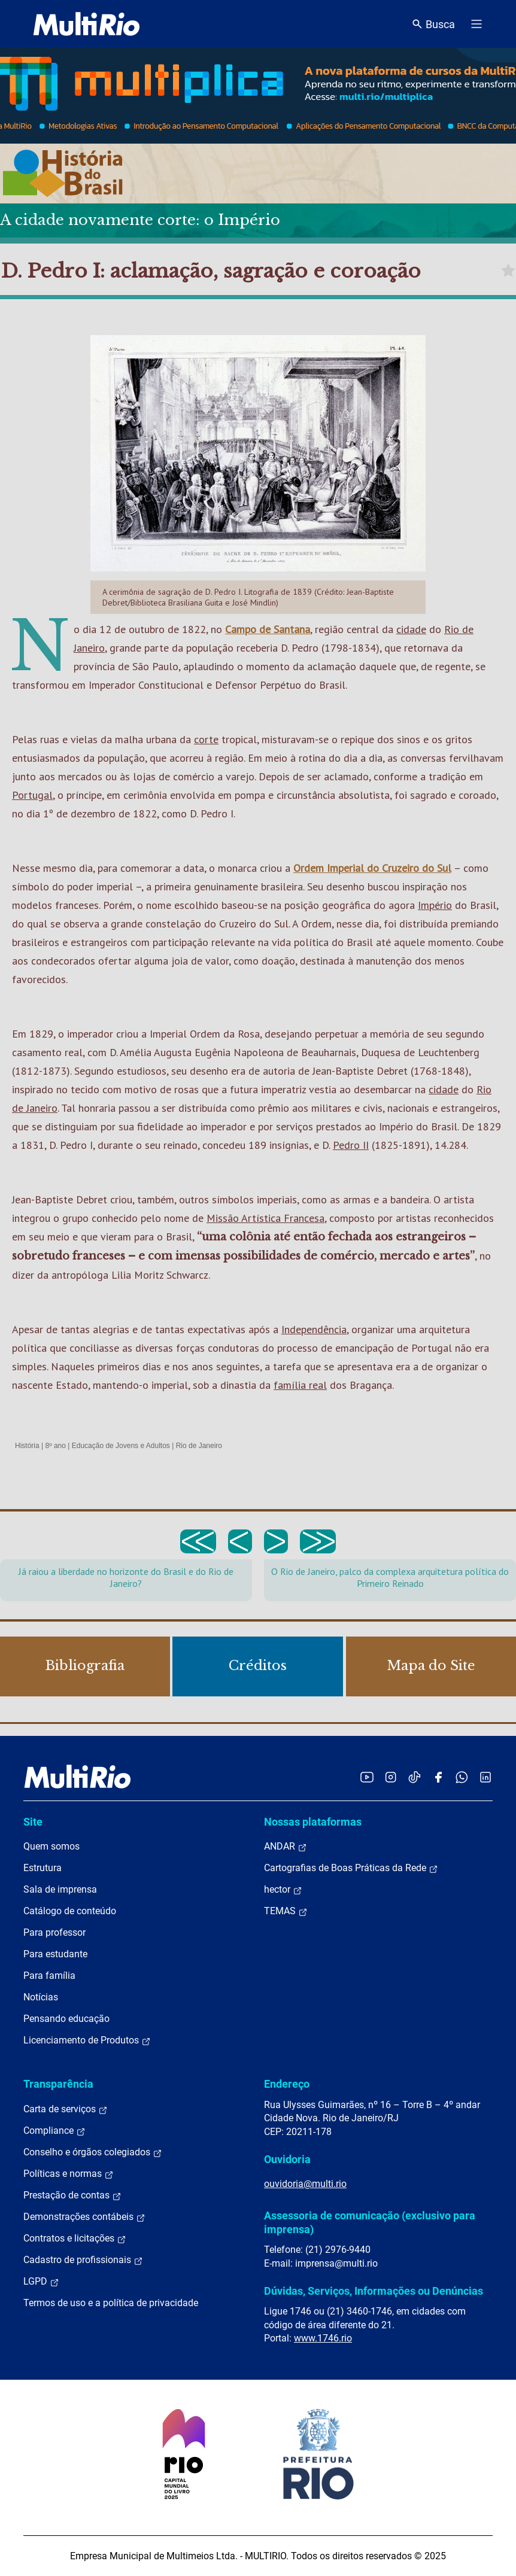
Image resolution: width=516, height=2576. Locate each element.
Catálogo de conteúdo (69, 1911)
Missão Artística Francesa (265, 1218)
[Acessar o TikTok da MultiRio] (414, 1776)
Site (33, 1821)
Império (435, 905)
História (27, 1445)
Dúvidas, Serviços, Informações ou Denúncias (373, 2291)
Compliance (54, 2131)
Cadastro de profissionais (83, 2260)
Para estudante (55, 1954)
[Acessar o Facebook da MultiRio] (438, 1776)
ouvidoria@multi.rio (305, 2183)
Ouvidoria (287, 2159)
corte (206, 739)
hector (283, 1890)
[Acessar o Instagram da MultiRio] (390, 1776)
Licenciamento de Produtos (87, 2040)
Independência (314, 1329)
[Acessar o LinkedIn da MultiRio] (485, 1776)
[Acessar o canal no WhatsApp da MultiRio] (461, 1776)
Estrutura (42, 1868)
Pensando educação (66, 2018)
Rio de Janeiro (199, 1445)
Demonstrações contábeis (84, 2217)
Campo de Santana (267, 629)
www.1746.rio (323, 2338)
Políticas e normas (68, 2174)
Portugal (32, 795)
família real (300, 1385)
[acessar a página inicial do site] (86, 24)
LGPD (41, 2282)
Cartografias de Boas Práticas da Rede (351, 1868)
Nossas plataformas (313, 1821)
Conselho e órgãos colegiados (92, 2152)
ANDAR (285, 1847)
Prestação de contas (72, 2195)
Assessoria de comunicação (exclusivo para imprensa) (369, 2222)
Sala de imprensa (60, 1889)
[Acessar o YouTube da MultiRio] (367, 1776)
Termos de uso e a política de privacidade (110, 2303)
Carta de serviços (65, 2109)
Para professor (54, 1932)
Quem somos (51, 1846)
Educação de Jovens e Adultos (121, 1445)
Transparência (58, 2084)
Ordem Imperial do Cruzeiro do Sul (372, 868)
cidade (411, 629)
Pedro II (351, 1145)
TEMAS (286, 1911)
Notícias (40, 1997)
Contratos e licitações (74, 2239)
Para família (49, 1975)
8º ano (55, 1445)
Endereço (286, 2084)
